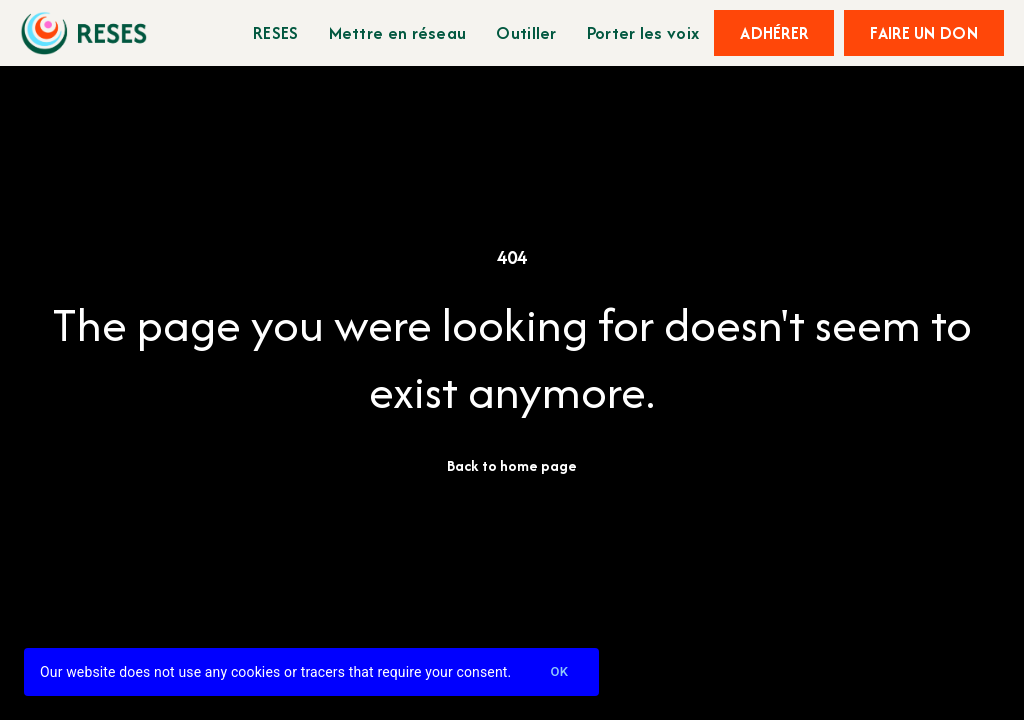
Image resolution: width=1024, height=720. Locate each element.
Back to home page (512, 465)
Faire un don (924, 33)
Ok (559, 672)
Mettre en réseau (398, 32)
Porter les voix (643, 32)
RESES (276, 32)
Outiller (526, 32)
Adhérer (774, 33)
